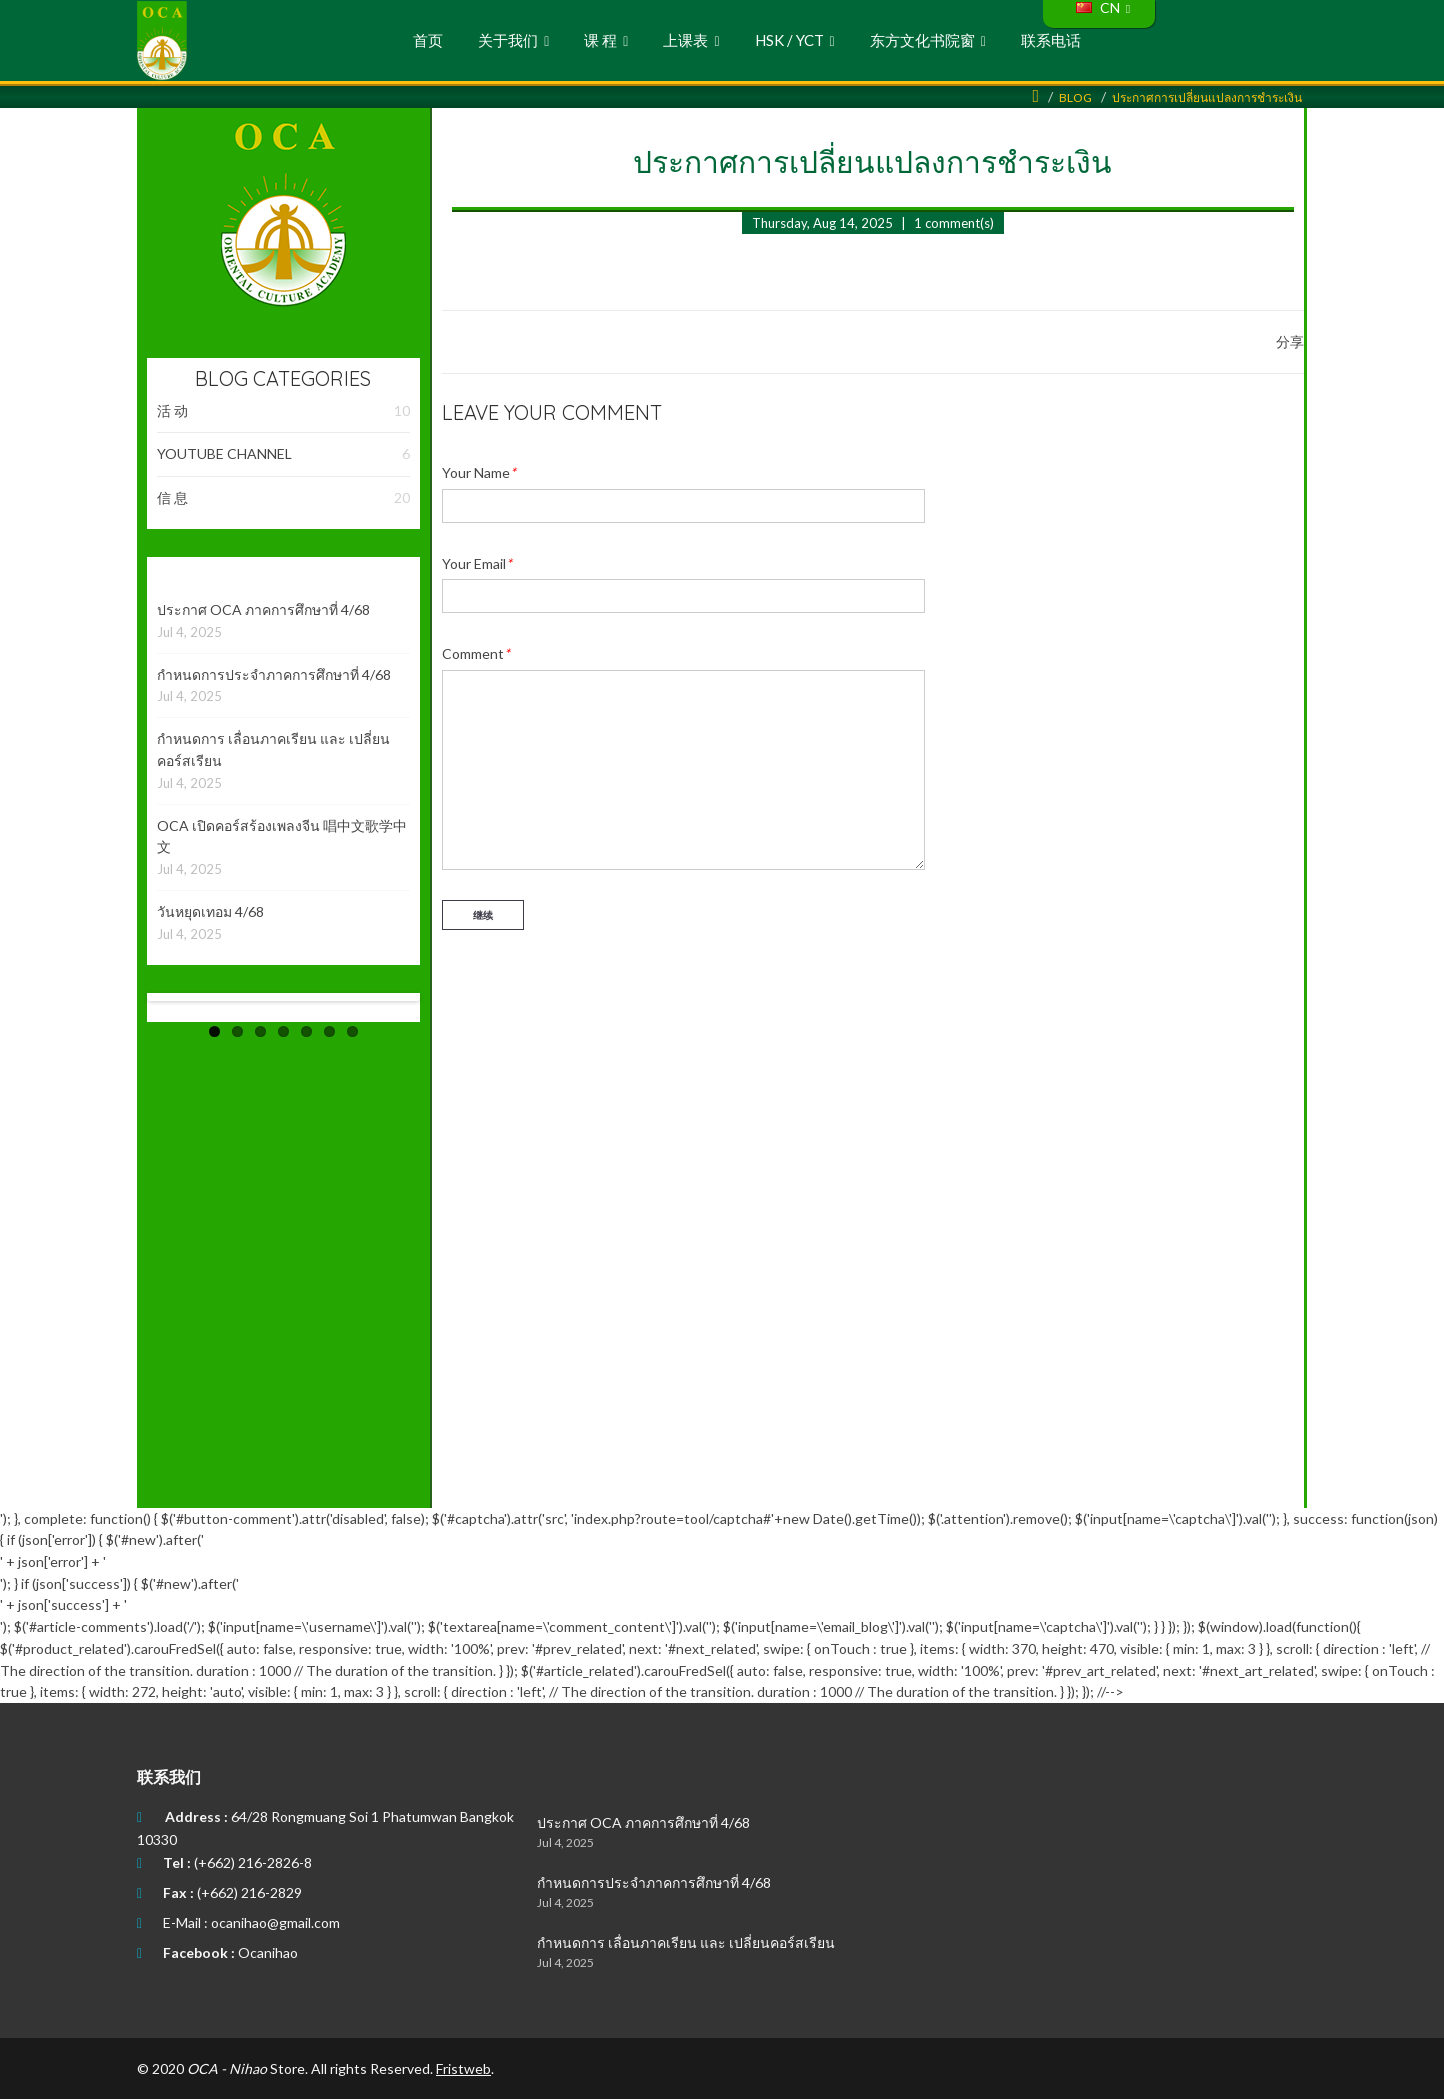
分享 (1290, 341)
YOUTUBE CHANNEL (283, 454)
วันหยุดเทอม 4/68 (210, 911)
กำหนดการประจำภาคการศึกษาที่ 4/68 (274, 674)
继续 (483, 915)
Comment (476, 653)
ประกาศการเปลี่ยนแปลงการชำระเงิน (1207, 97)
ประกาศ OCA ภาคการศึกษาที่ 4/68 (263, 609)
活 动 (283, 411)
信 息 (283, 498)
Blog (1075, 97)
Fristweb (463, 2068)
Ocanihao (268, 1952)
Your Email (477, 563)
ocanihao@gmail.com (275, 1922)
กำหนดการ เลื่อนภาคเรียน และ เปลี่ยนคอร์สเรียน (686, 1942)
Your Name (479, 472)
